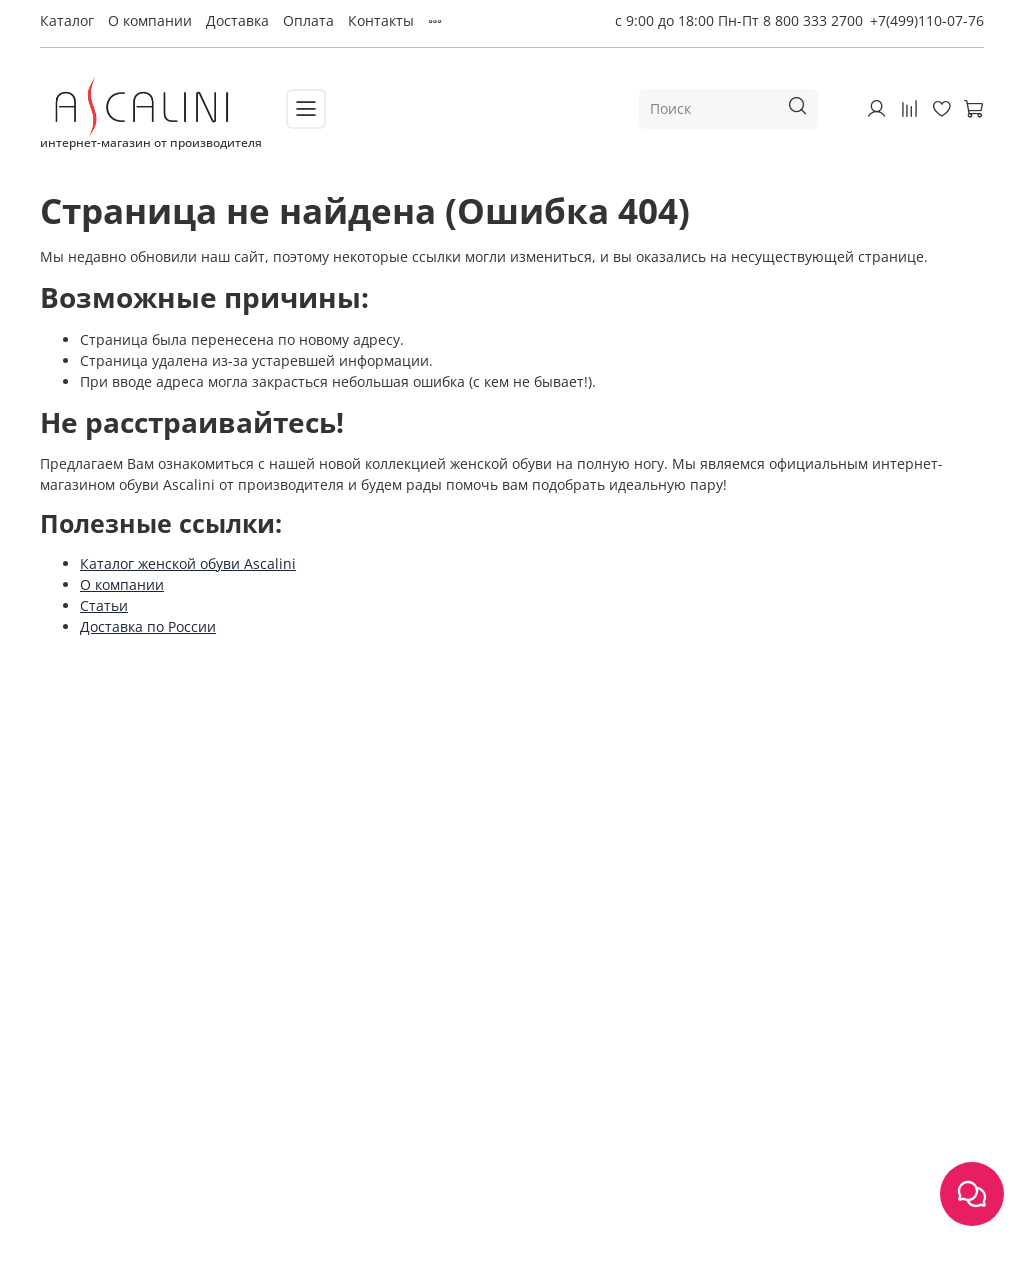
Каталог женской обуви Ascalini (188, 563)
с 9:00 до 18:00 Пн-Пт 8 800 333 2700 (739, 20)
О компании (150, 20)
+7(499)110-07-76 (927, 20)
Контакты (381, 20)
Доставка (237, 20)
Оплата (308, 20)
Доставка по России (148, 626)
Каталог (67, 20)
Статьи (104, 605)
